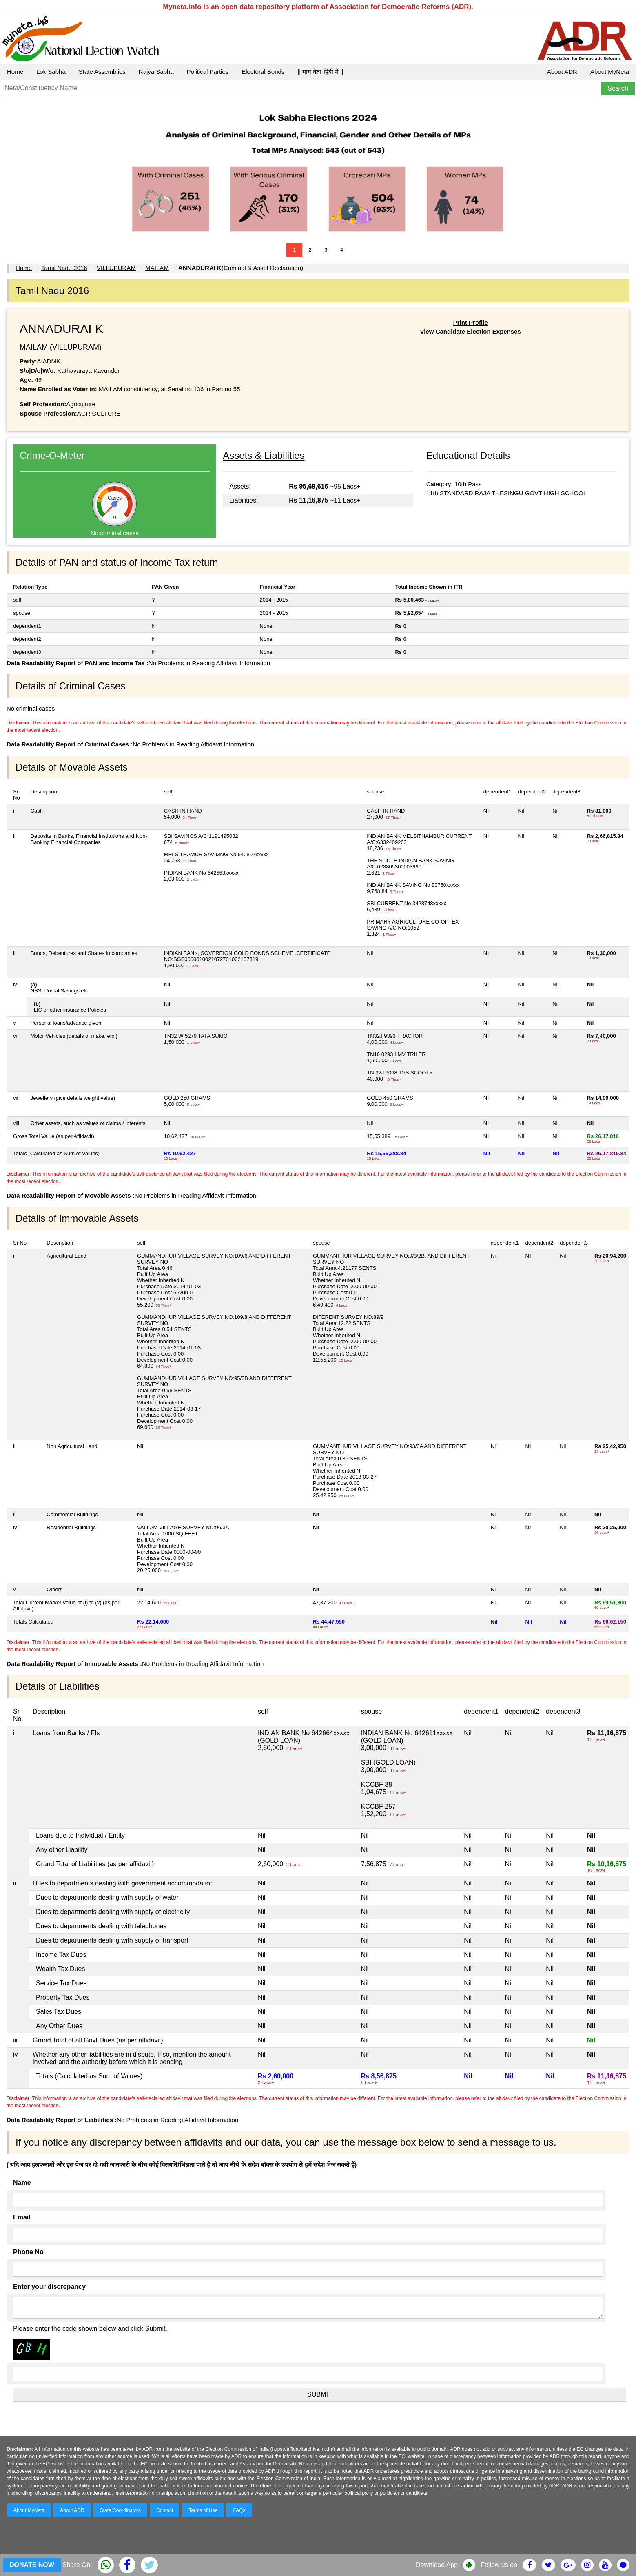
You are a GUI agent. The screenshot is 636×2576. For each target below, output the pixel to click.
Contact (164, 2510)
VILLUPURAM (116, 267)
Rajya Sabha (156, 71)
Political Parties (208, 71)
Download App (437, 2564)
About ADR (562, 71)
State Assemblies (102, 71)
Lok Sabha (51, 71)
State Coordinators (120, 2510)
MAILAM (157, 267)
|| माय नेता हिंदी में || (320, 71)
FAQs (239, 2510)
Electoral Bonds (263, 71)
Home (15, 71)
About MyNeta (609, 71)
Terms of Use (203, 2510)
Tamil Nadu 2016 (64, 267)
